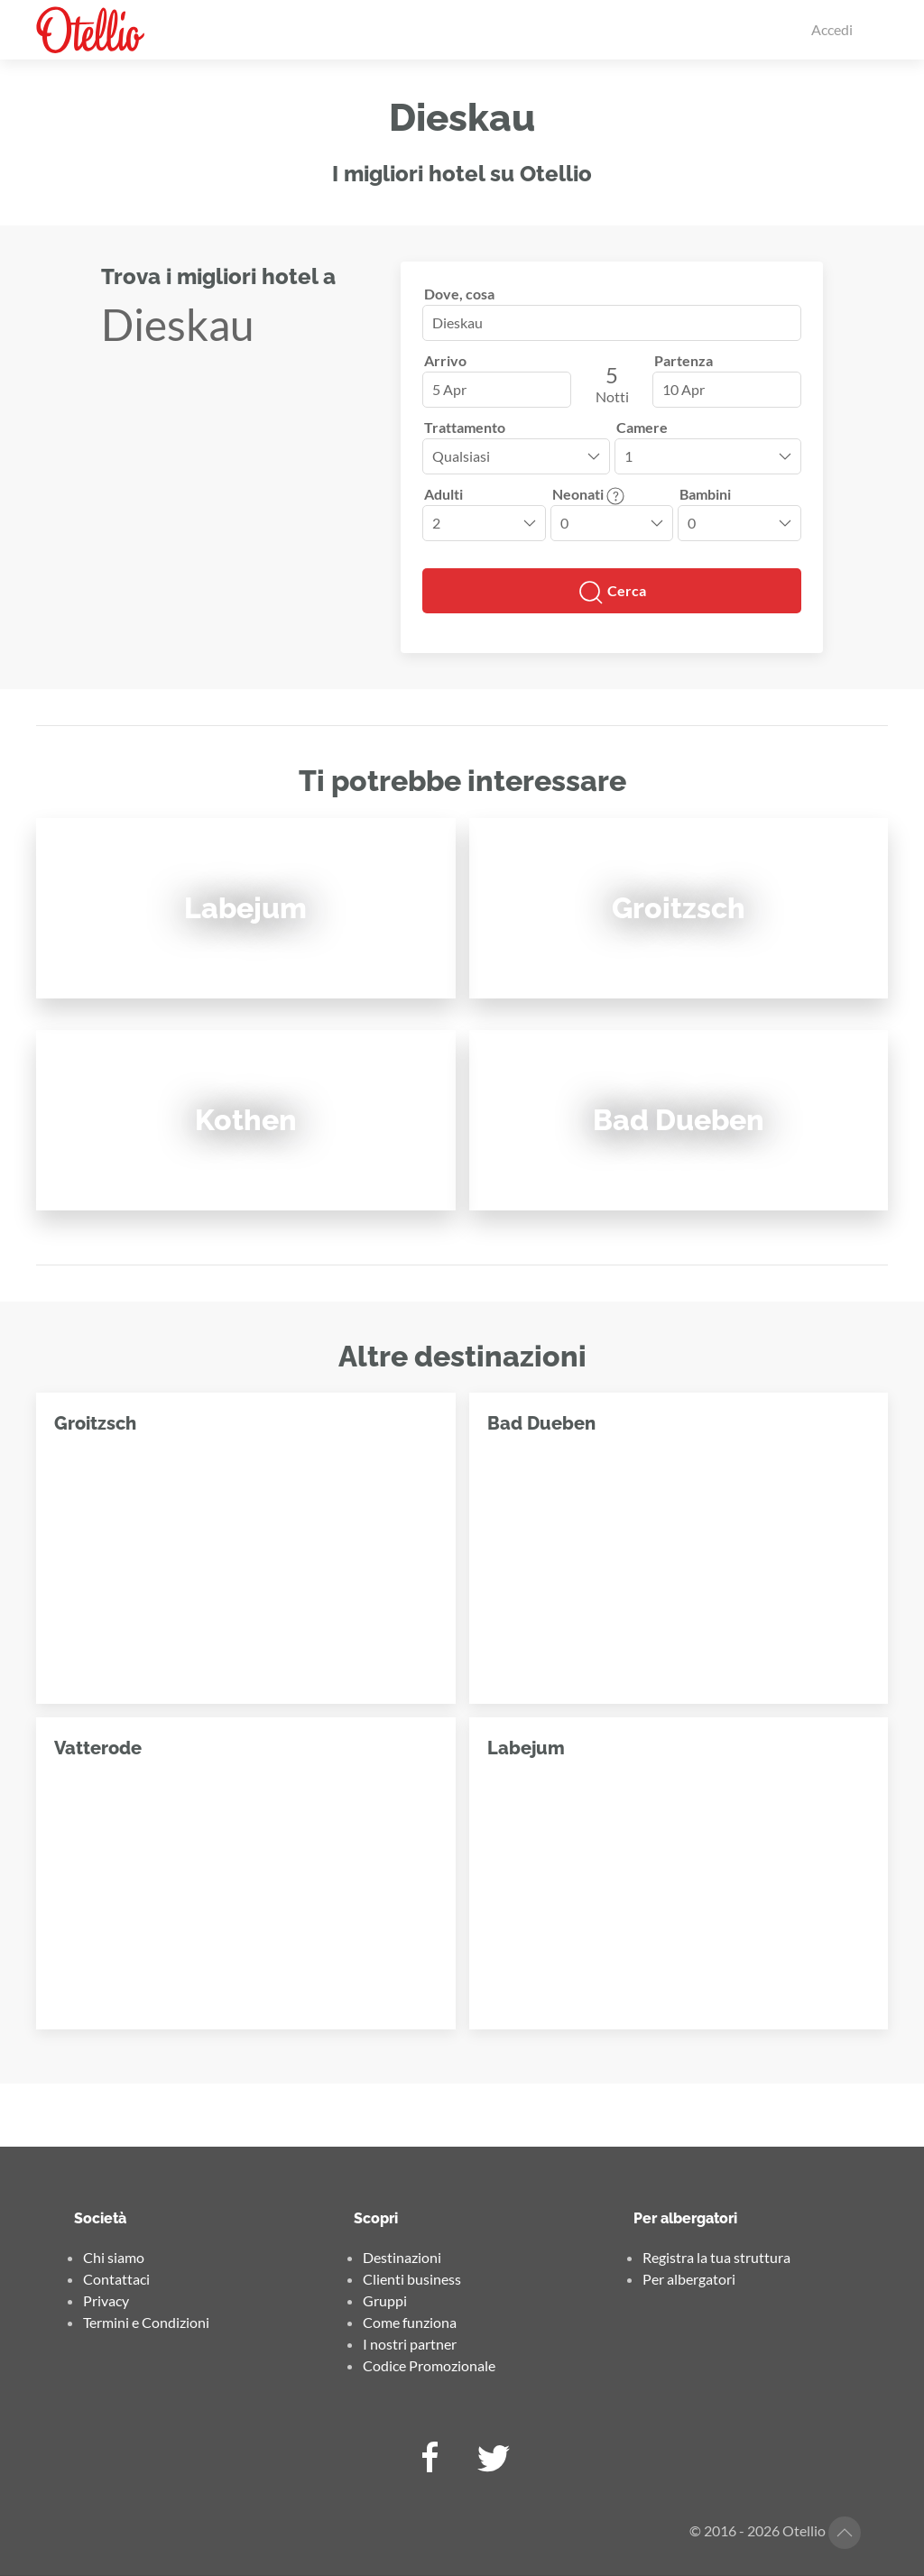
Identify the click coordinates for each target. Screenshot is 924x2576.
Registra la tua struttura (716, 2257)
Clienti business (412, 2278)
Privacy (106, 2300)
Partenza (683, 360)
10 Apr (683, 389)
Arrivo (445, 360)
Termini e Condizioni (146, 2322)
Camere (642, 427)
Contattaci (116, 2278)
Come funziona (410, 2322)
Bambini (705, 493)
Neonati (588, 493)
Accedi (832, 29)
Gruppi (385, 2300)
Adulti (443, 493)
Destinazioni (402, 2257)
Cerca (612, 592)
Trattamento (464, 427)
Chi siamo (113, 2257)
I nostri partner (410, 2343)
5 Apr (449, 389)
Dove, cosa (459, 293)
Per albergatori (688, 2278)
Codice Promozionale (429, 2365)
